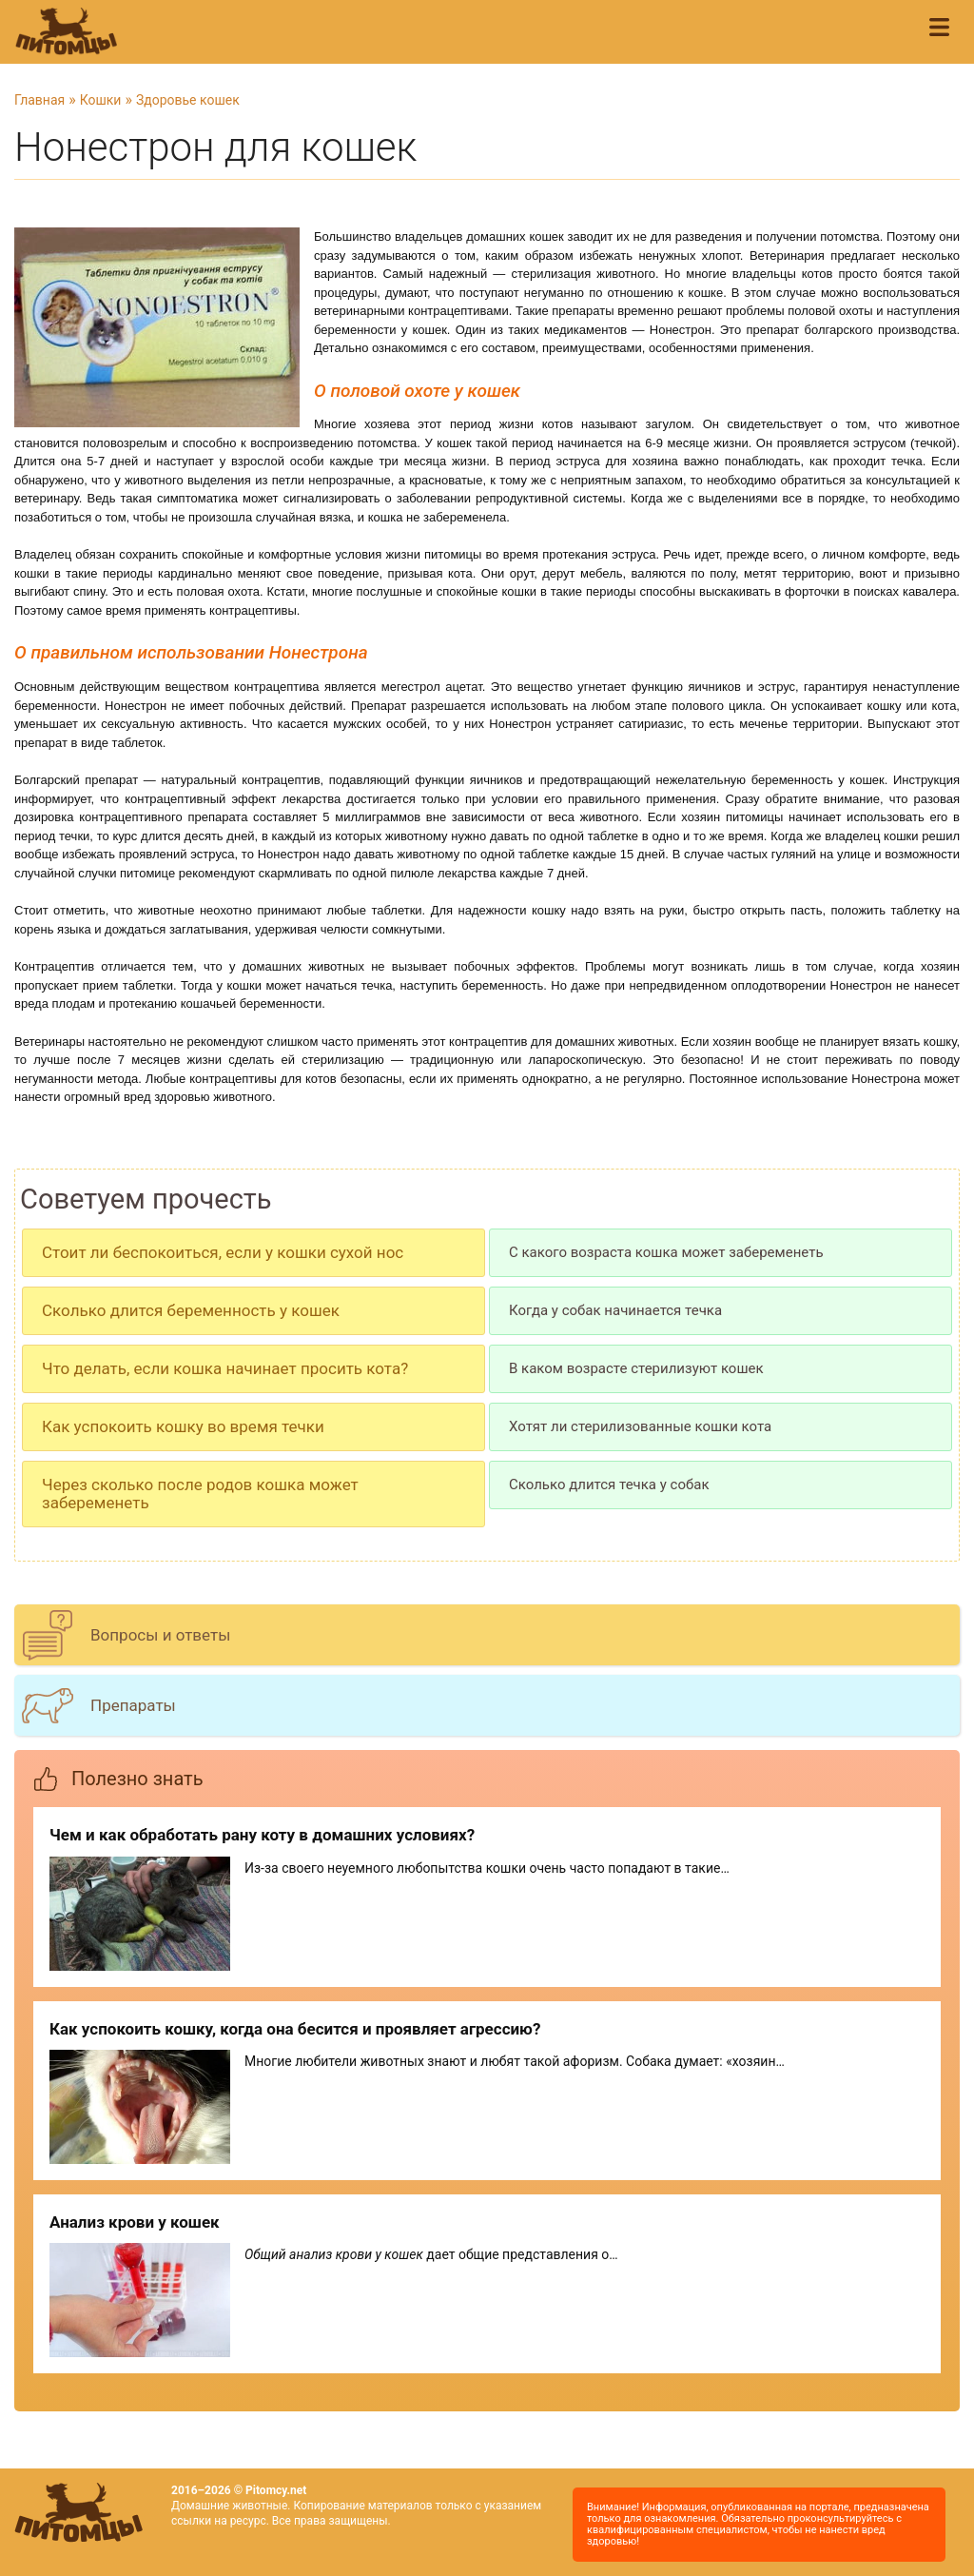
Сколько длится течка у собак (609, 1484)
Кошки (101, 100)
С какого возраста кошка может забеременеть (666, 1252)
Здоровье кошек (188, 100)
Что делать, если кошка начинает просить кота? (225, 1368)
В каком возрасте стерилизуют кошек (636, 1368)
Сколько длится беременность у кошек (191, 1310)
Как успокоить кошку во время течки (183, 1426)
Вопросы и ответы (160, 1634)
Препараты (133, 1705)
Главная (39, 100)
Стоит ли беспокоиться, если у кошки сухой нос (222, 1252)
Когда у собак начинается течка (615, 1310)
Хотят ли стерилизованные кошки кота (640, 1426)
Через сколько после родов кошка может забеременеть (200, 1493)
